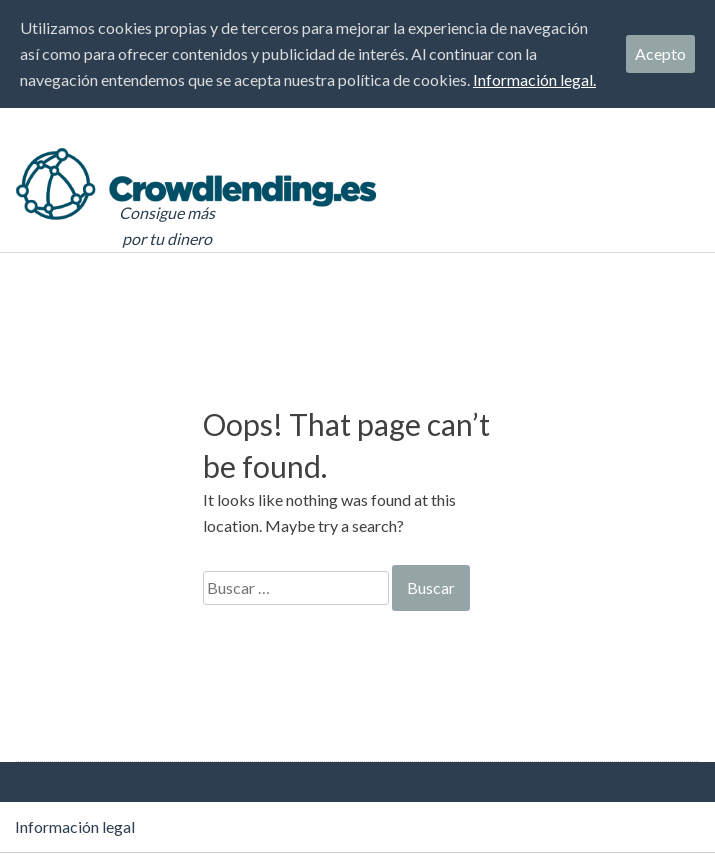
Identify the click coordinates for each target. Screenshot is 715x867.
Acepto (660, 53)
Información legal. (534, 79)
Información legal (75, 826)
